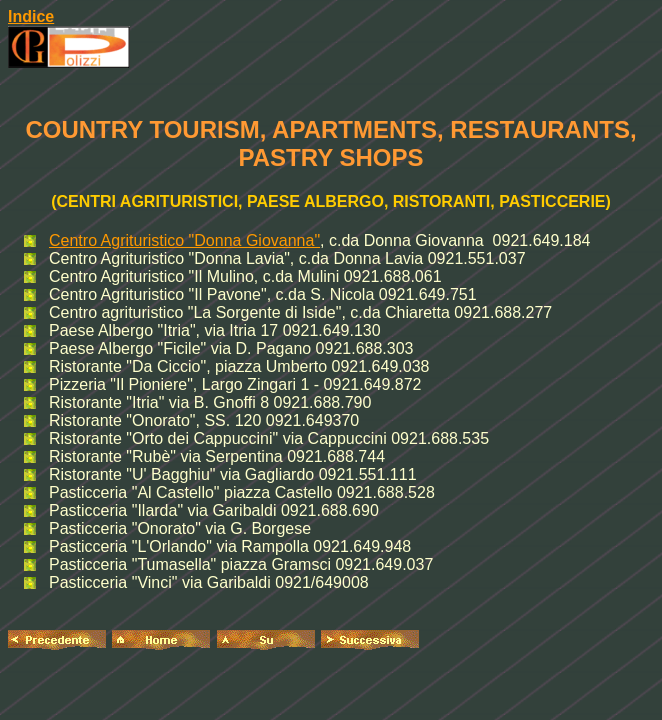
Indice (31, 16)
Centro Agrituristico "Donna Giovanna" (184, 240)
